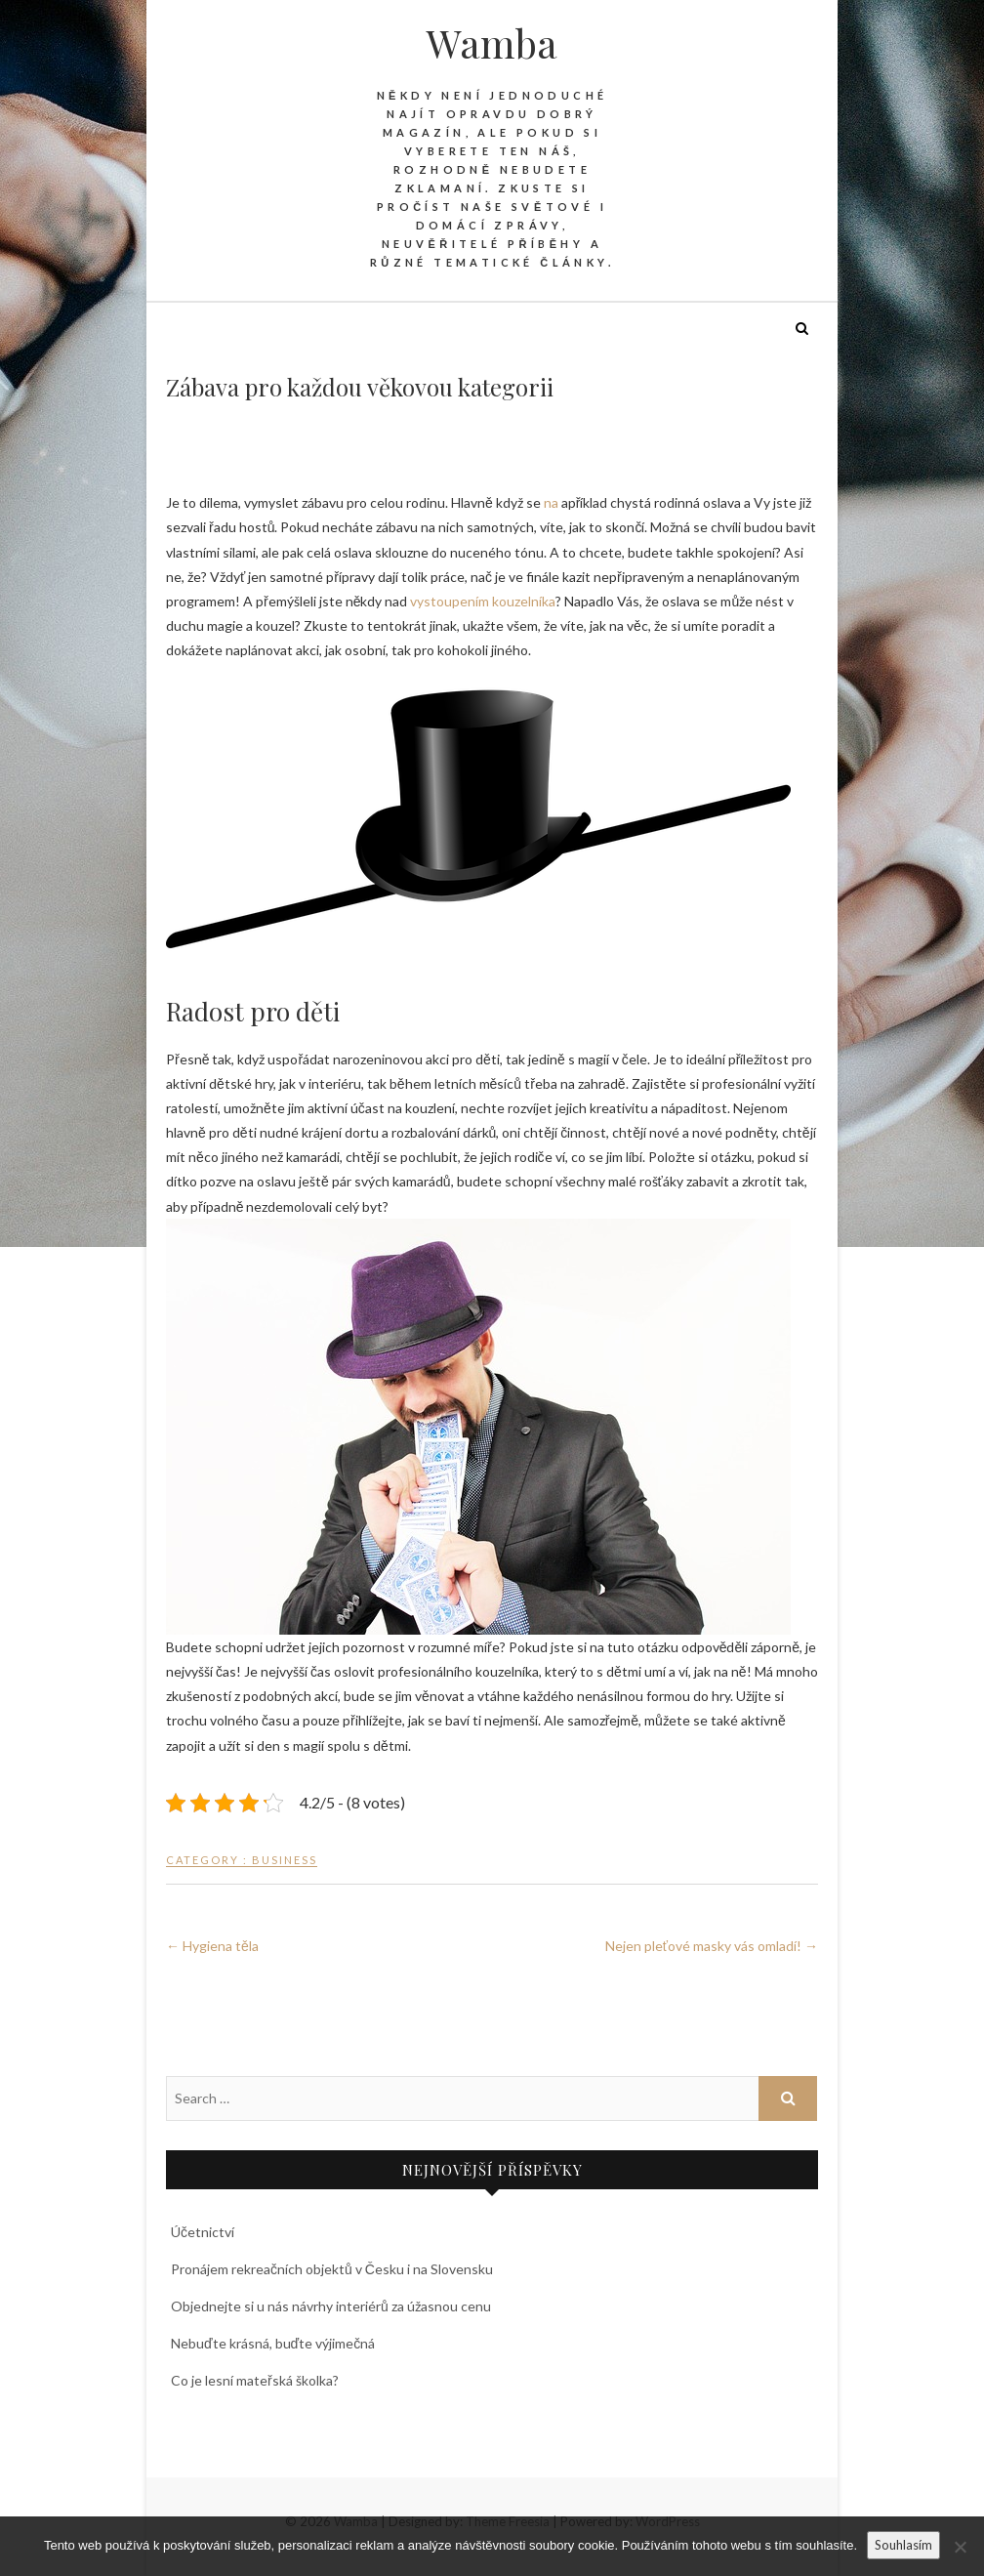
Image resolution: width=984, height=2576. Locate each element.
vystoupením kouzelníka (482, 601)
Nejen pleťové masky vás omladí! (711, 1945)
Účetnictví (202, 2231)
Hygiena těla (212, 1945)
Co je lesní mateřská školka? (255, 2380)
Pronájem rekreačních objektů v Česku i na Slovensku (332, 2269)
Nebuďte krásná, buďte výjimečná (273, 2343)
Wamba (492, 43)
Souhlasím (903, 2545)
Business (284, 1859)
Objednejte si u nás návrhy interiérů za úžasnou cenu (331, 2306)
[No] (959, 2546)
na (551, 502)
